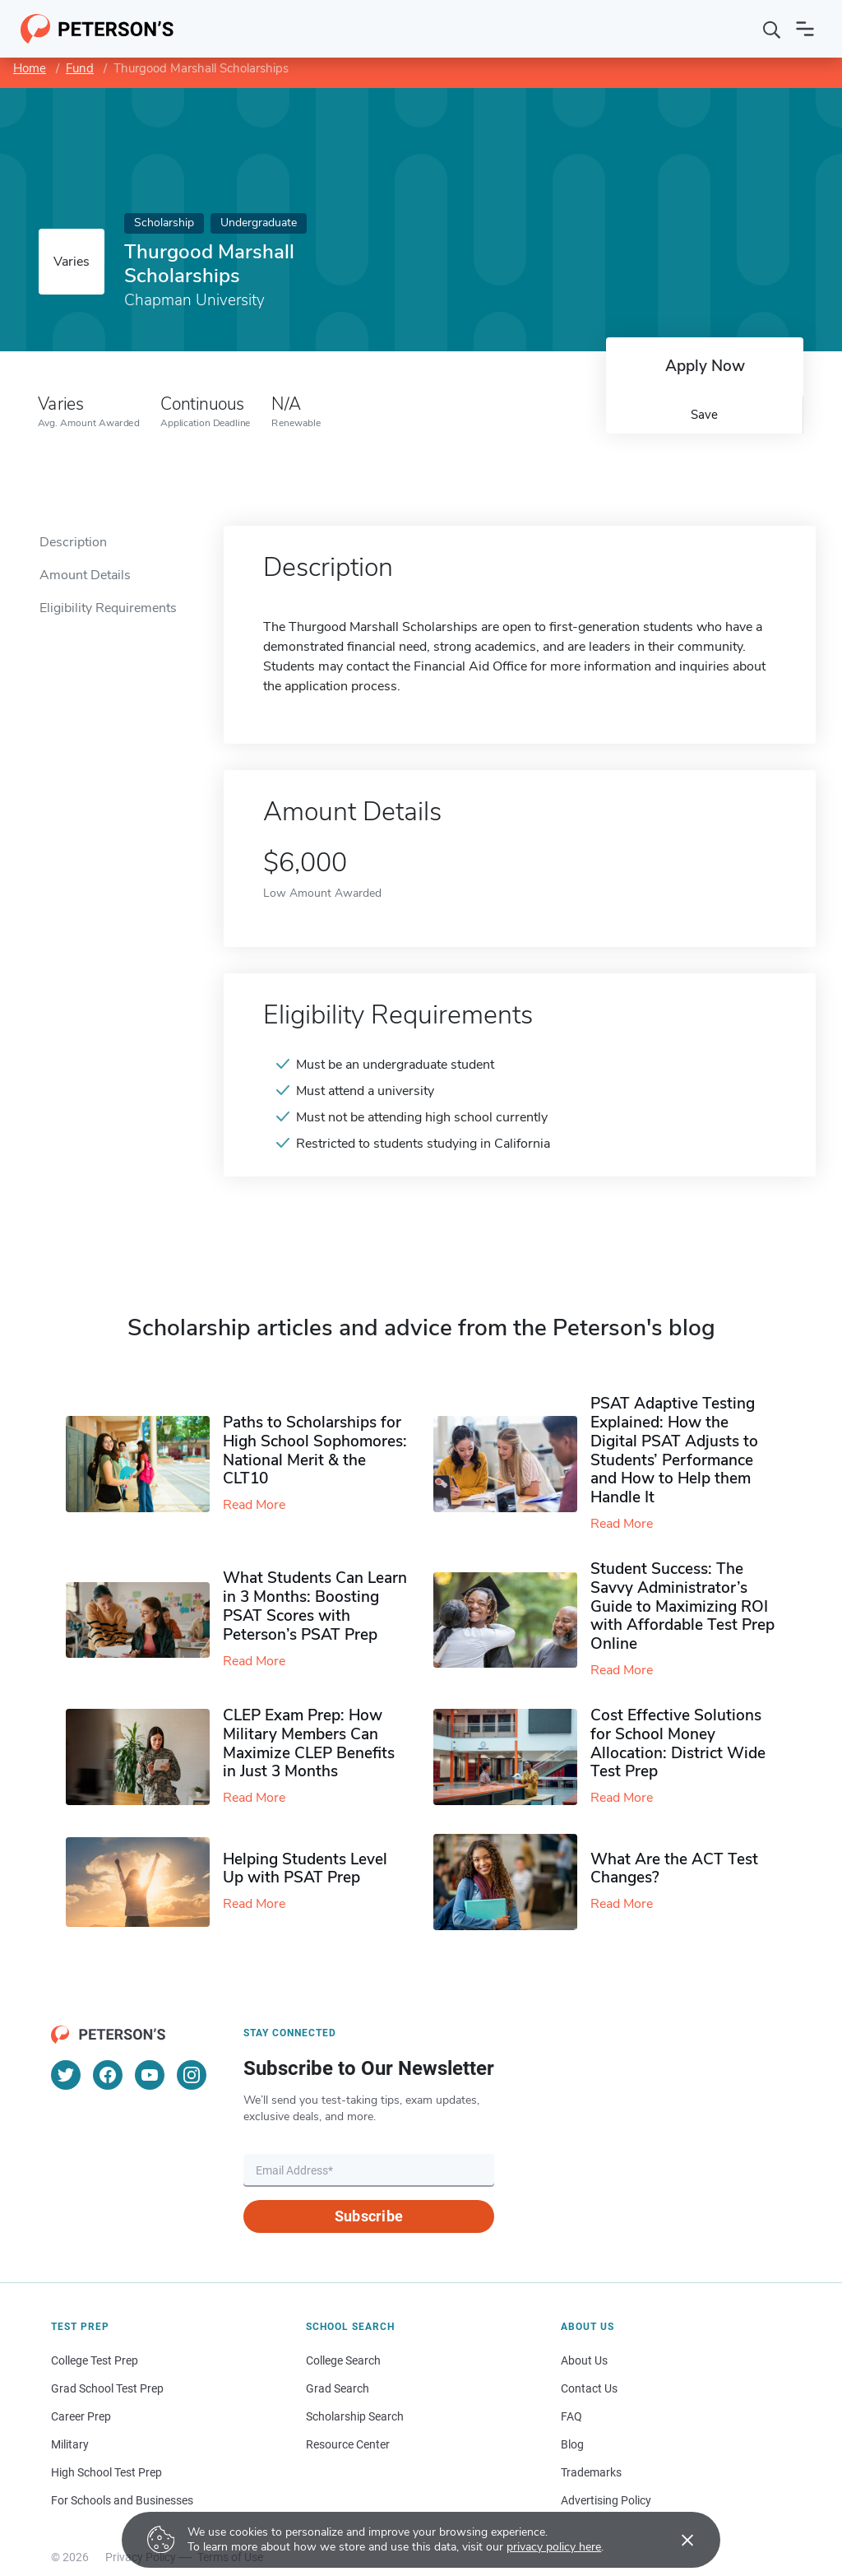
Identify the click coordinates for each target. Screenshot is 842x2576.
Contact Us (589, 2388)
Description (73, 542)
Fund (80, 68)
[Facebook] (108, 2075)
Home (29, 68)
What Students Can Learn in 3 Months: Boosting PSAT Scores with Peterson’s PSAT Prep (315, 1606)
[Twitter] (66, 2075)
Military (70, 2444)
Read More (254, 1505)
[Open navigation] (805, 28)
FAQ (571, 2416)
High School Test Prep (106, 2472)
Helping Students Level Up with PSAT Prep (305, 1869)
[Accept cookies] (676, 2539)
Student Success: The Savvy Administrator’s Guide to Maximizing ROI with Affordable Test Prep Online (682, 1606)
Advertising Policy (606, 2500)
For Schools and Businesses (122, 2500)
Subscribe (369, 2216)
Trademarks (591, 2472)
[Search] (772, 28)
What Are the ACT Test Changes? (674, 1869)
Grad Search (337, 2388)
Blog (572, 2444)
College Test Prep (94, 2360)
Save (704, 414)
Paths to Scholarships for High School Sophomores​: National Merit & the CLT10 (315, 1450)
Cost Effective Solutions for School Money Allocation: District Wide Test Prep (678, 1743)
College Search (343, 2360)
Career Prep (81, 2416)
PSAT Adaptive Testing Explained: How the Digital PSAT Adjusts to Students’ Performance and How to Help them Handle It (674, 1450)
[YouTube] (149, 2075)
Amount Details (85, 575)
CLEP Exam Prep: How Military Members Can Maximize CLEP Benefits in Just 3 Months (309, 1743)
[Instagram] (191, 2075)
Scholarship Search (355, 2416)
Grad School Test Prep (107, 2388)
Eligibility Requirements (108, 608)
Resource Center (348, 2444)
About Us (584, 2360)
